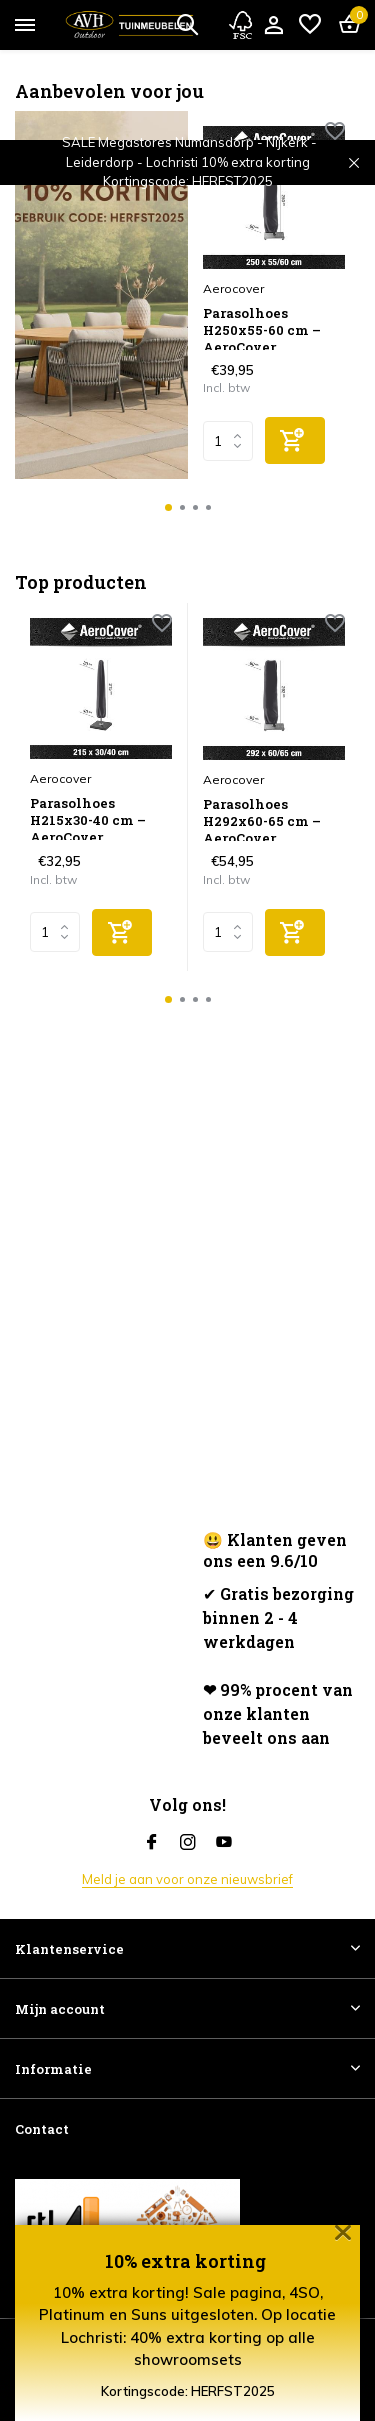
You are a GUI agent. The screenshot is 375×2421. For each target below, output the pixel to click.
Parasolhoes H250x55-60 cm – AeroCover (262, 327)
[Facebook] (152, 1843)
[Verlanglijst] (310, 25)
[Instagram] (188, 1843)
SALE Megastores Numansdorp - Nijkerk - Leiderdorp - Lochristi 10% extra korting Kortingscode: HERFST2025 (189, 161)
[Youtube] (224, 1843)
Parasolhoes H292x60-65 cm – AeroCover (262, 818)
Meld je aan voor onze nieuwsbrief (187, 1879)
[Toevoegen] (295, 440)
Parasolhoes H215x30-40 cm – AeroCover (88, 817)
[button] (168, 507)
